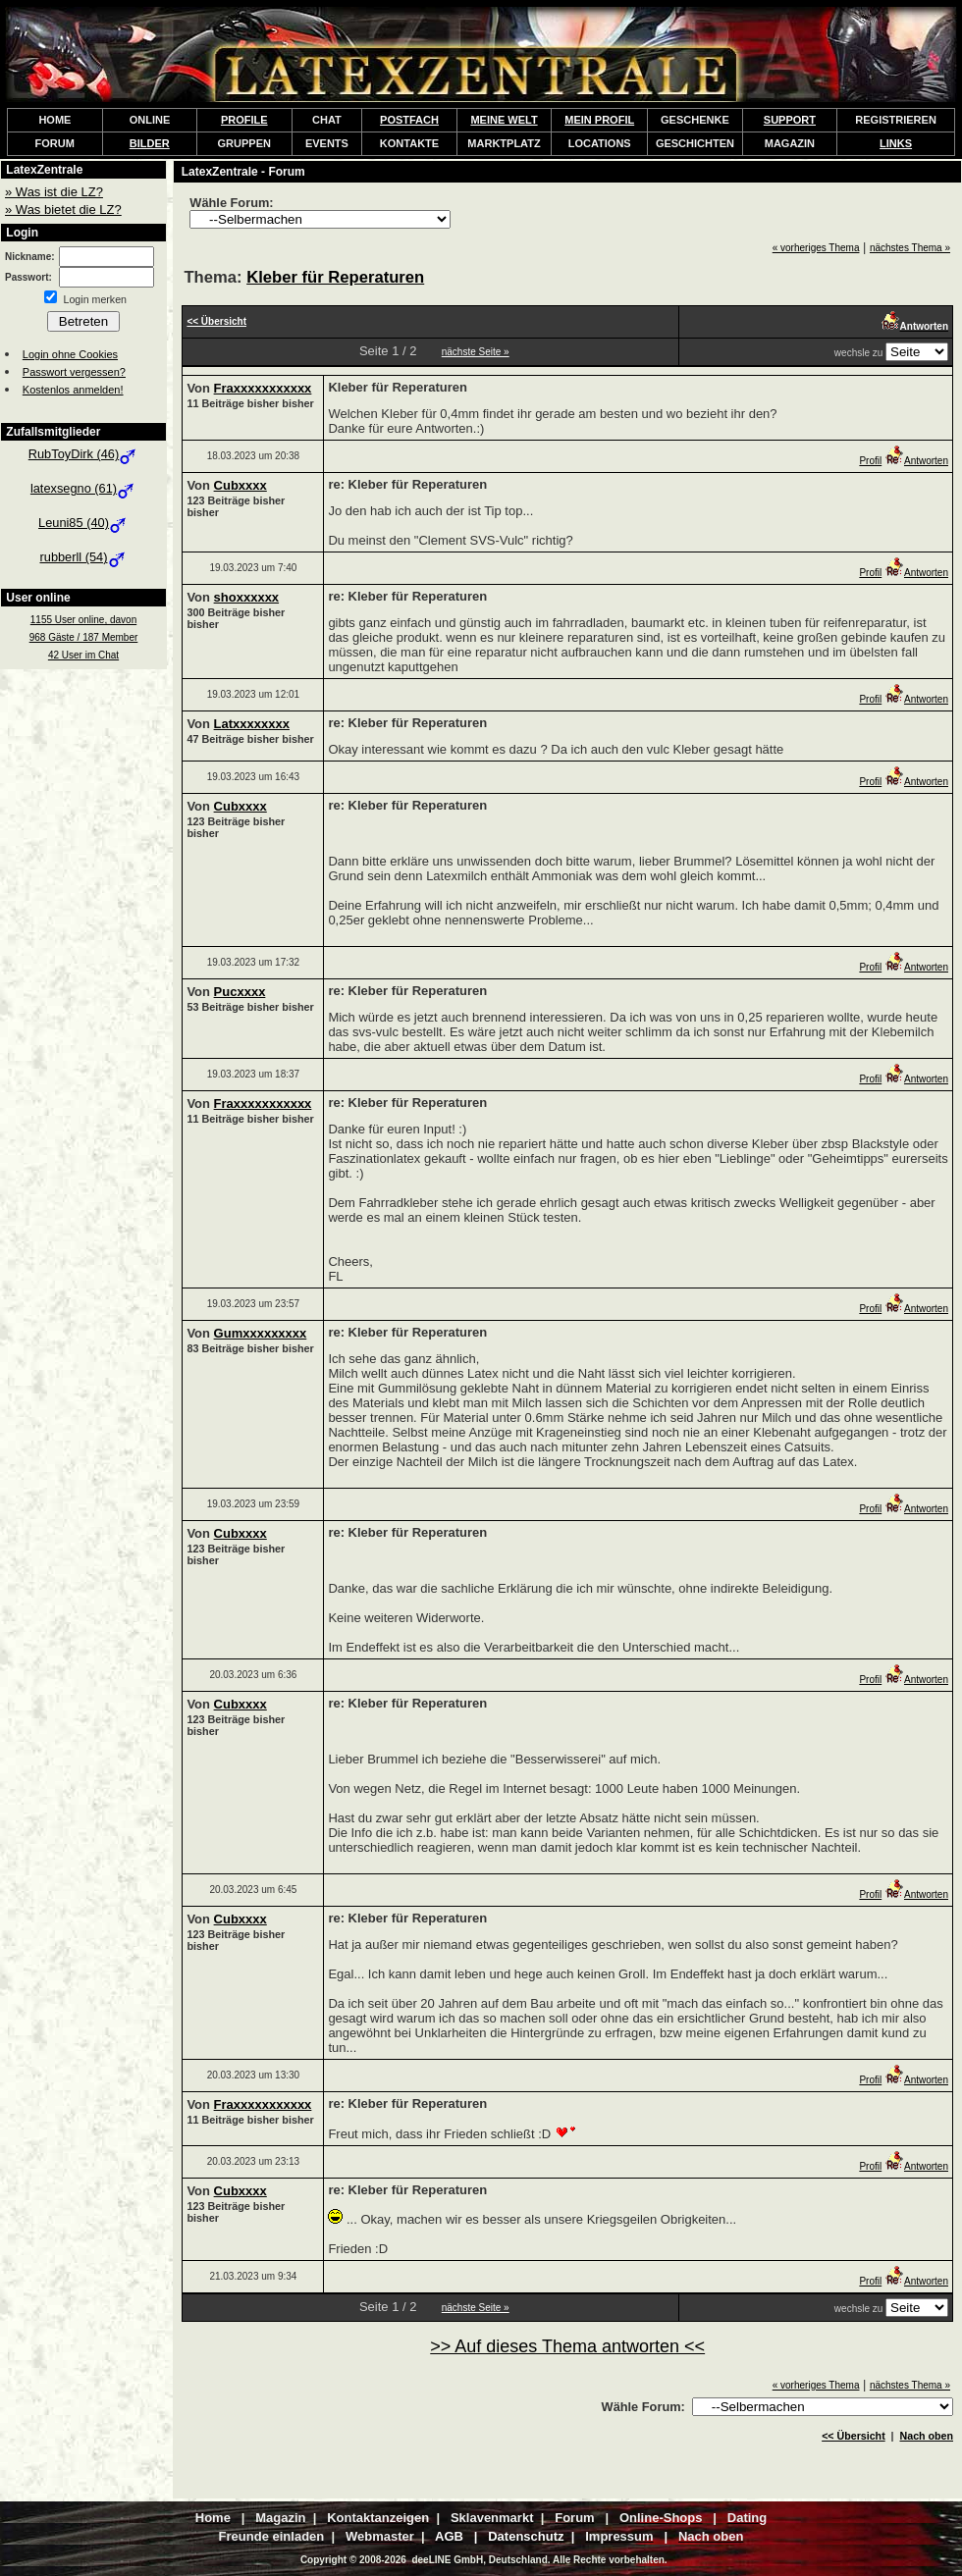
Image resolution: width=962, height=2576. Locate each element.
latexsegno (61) (83, 488)
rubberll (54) (84, 557)
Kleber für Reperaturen (335, 277)
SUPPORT (790, 120)
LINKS (896, 143)
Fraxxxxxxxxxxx (263, 388)
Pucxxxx (240, 991)
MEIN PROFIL (599, 120)
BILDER (150, 143)
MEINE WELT (503, 120)
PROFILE (244, 120)
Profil (870, 460)
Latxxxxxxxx (252, 723)
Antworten (916, 460)
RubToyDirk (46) (83, 454)
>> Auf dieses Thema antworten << (567, 2346)
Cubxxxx (240, 485)
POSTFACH (409, 120)
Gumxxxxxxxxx (260, 1333)
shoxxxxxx (247, 597)
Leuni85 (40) (83, 522)
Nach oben (926, 2436)
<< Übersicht (853, 2436)
